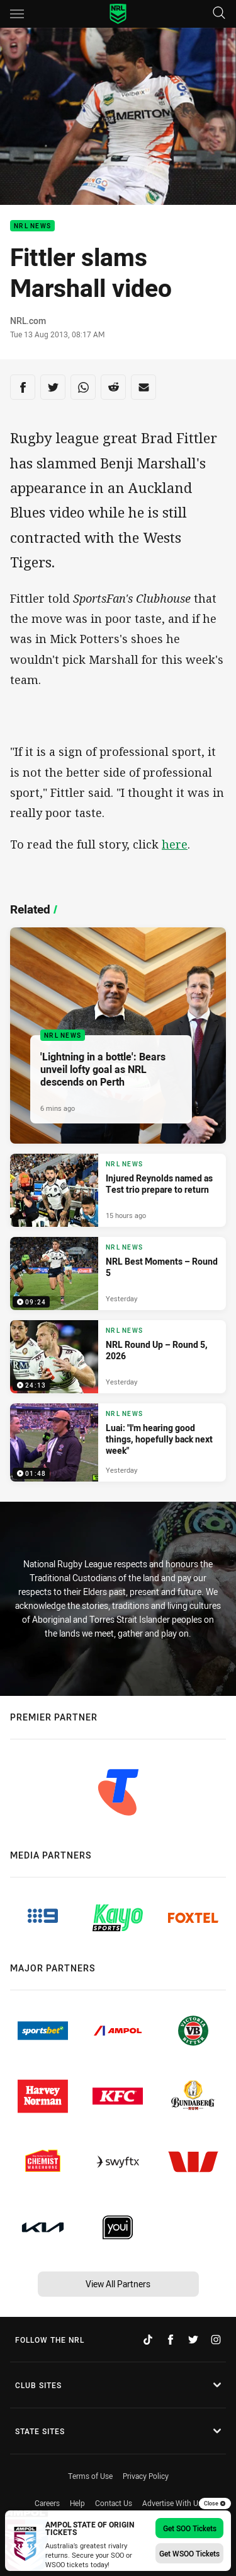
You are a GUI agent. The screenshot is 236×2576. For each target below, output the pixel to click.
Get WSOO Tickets (189, 2553)
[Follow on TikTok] (148, 2339)
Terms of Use (90, 2476)
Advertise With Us (172, 2503)
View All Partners (118, 2284)
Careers (47, 2503)
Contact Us (113, 2503)
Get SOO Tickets (189, 2528)
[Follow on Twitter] (193, 2339)
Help (77, 2503)
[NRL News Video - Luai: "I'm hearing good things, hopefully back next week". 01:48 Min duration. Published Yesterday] (118, 1442)
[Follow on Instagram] (216, 2339)
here (175, 844)
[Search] (219, 13)
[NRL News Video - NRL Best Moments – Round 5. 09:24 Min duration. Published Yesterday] (118, 1273)
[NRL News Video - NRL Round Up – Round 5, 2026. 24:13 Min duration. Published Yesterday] (118, 1356)
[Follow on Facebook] (171, 2339)
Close (215, 2503)
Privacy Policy (146, 2476)
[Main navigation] (17, 14)
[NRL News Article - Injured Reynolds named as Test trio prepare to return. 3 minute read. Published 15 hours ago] (118, 1190)
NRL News (32, 226)
